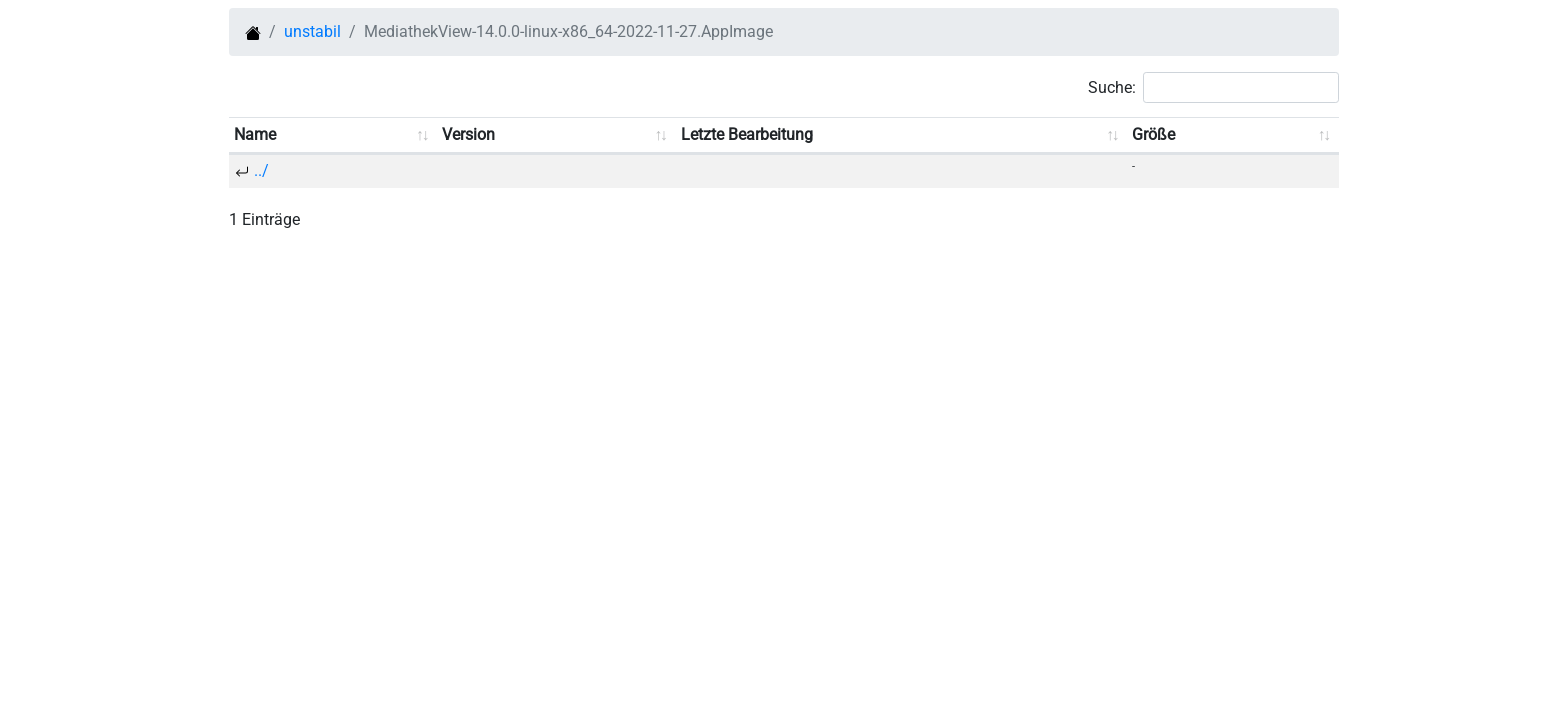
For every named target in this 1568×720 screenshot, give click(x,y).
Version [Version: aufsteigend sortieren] (468, 134)
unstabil (312, 31)
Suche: (1213, 87)
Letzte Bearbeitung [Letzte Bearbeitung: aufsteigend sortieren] (747, 134)
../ (261, 170)
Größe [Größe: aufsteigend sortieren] (1153, 134)
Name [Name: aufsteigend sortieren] (255, 134)
